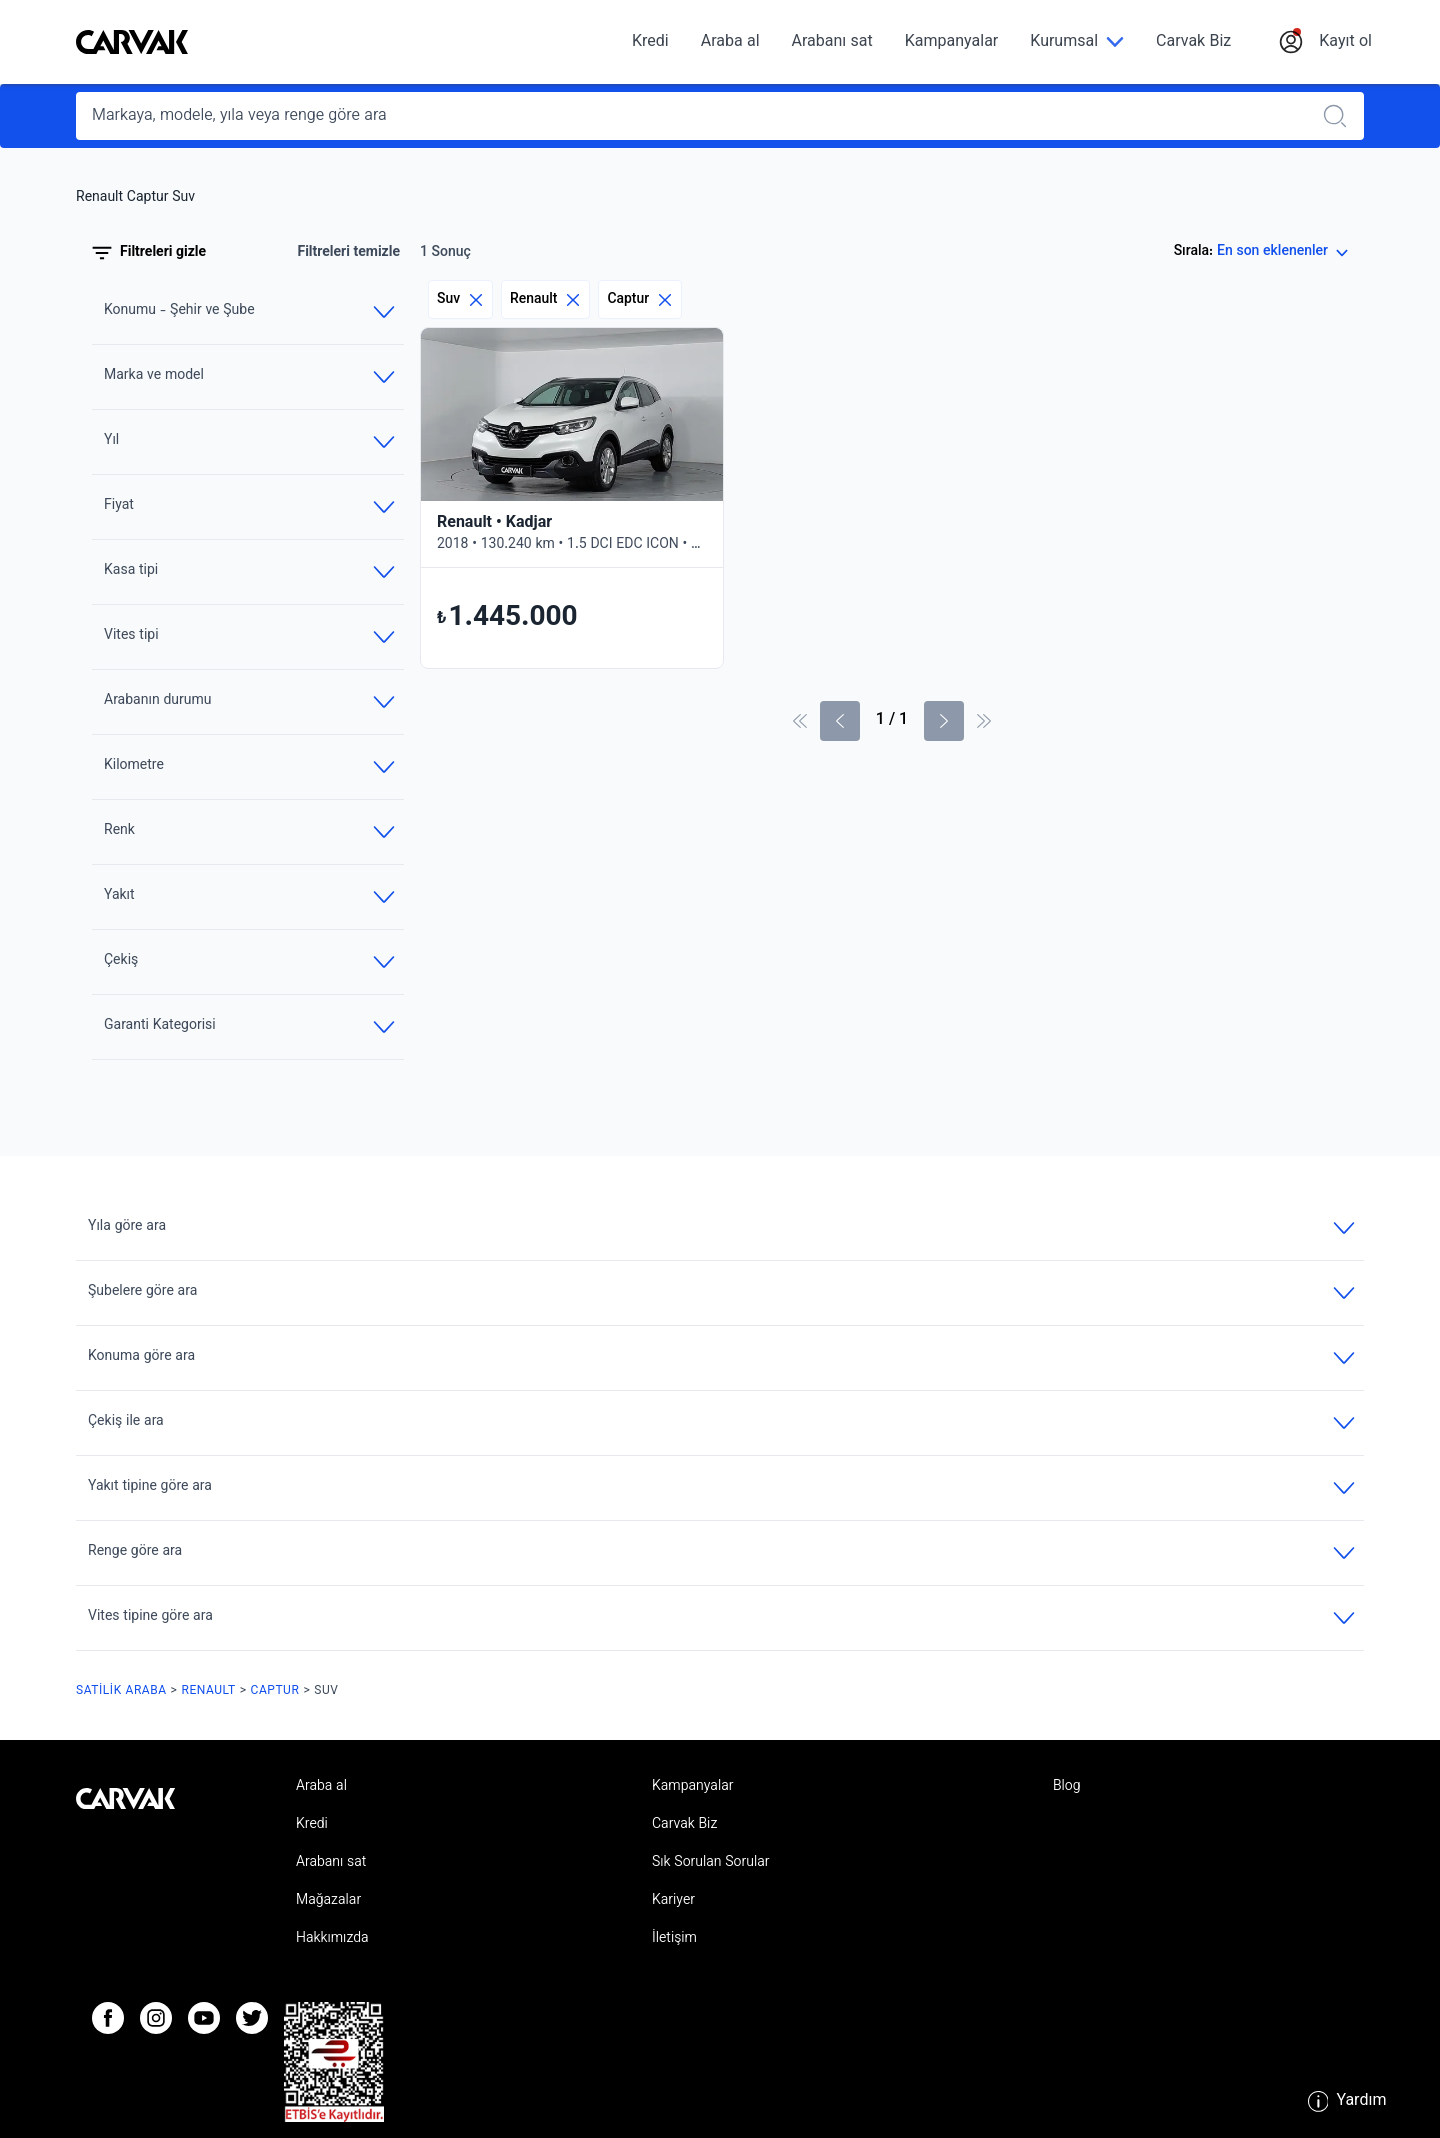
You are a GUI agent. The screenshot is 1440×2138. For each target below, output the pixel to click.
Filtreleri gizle (149, 253)
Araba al (730, 42)
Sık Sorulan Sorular (711, 1863)
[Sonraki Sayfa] (944, 721)
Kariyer (673, 1901)
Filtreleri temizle (348, 253)
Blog (1067, 1787)
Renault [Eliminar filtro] (545, 299)
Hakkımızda (332, 1939)
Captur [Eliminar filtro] (640, 299)
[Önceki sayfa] (840, 721)
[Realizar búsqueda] (1341, 116)
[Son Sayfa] (984, 721)
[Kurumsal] (1077, 42)
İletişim (674, 1939)
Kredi (650, 42)
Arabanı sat (832, 42)
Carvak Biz (1193, 42)
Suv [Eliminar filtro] (460, 299)
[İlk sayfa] (800, 721)
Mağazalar (328, 1901)
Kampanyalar (951, 42)
